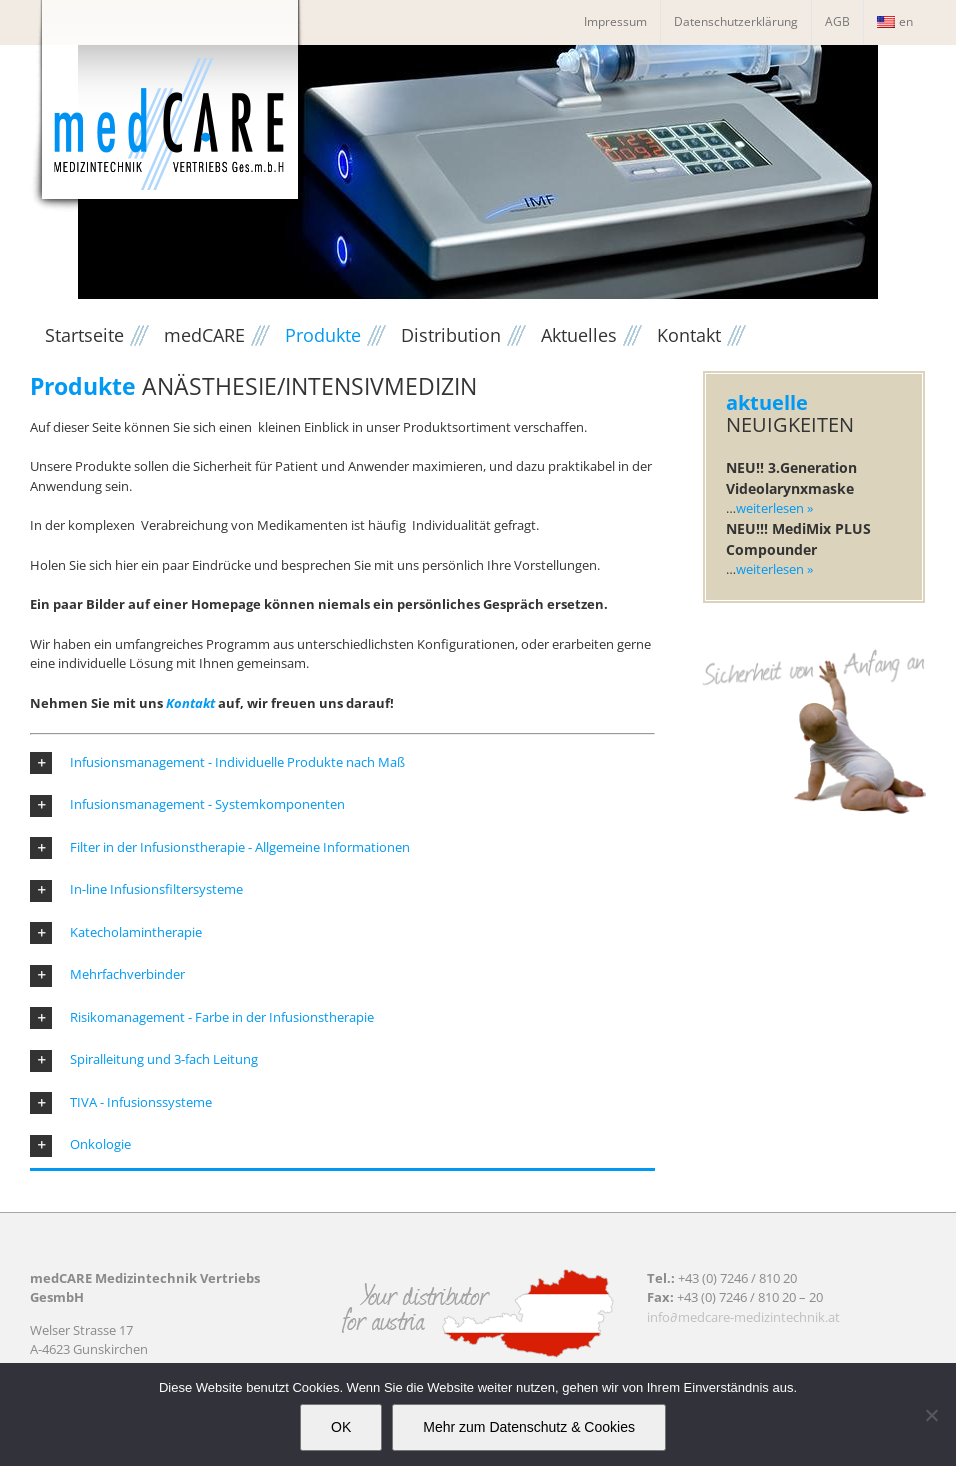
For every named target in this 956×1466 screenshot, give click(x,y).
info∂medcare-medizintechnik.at (743, 1317)
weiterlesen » (774, 508)
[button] (342, 763)
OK (341, 1427)
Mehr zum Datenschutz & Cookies (529, 1427)
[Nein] (931, 1415)
